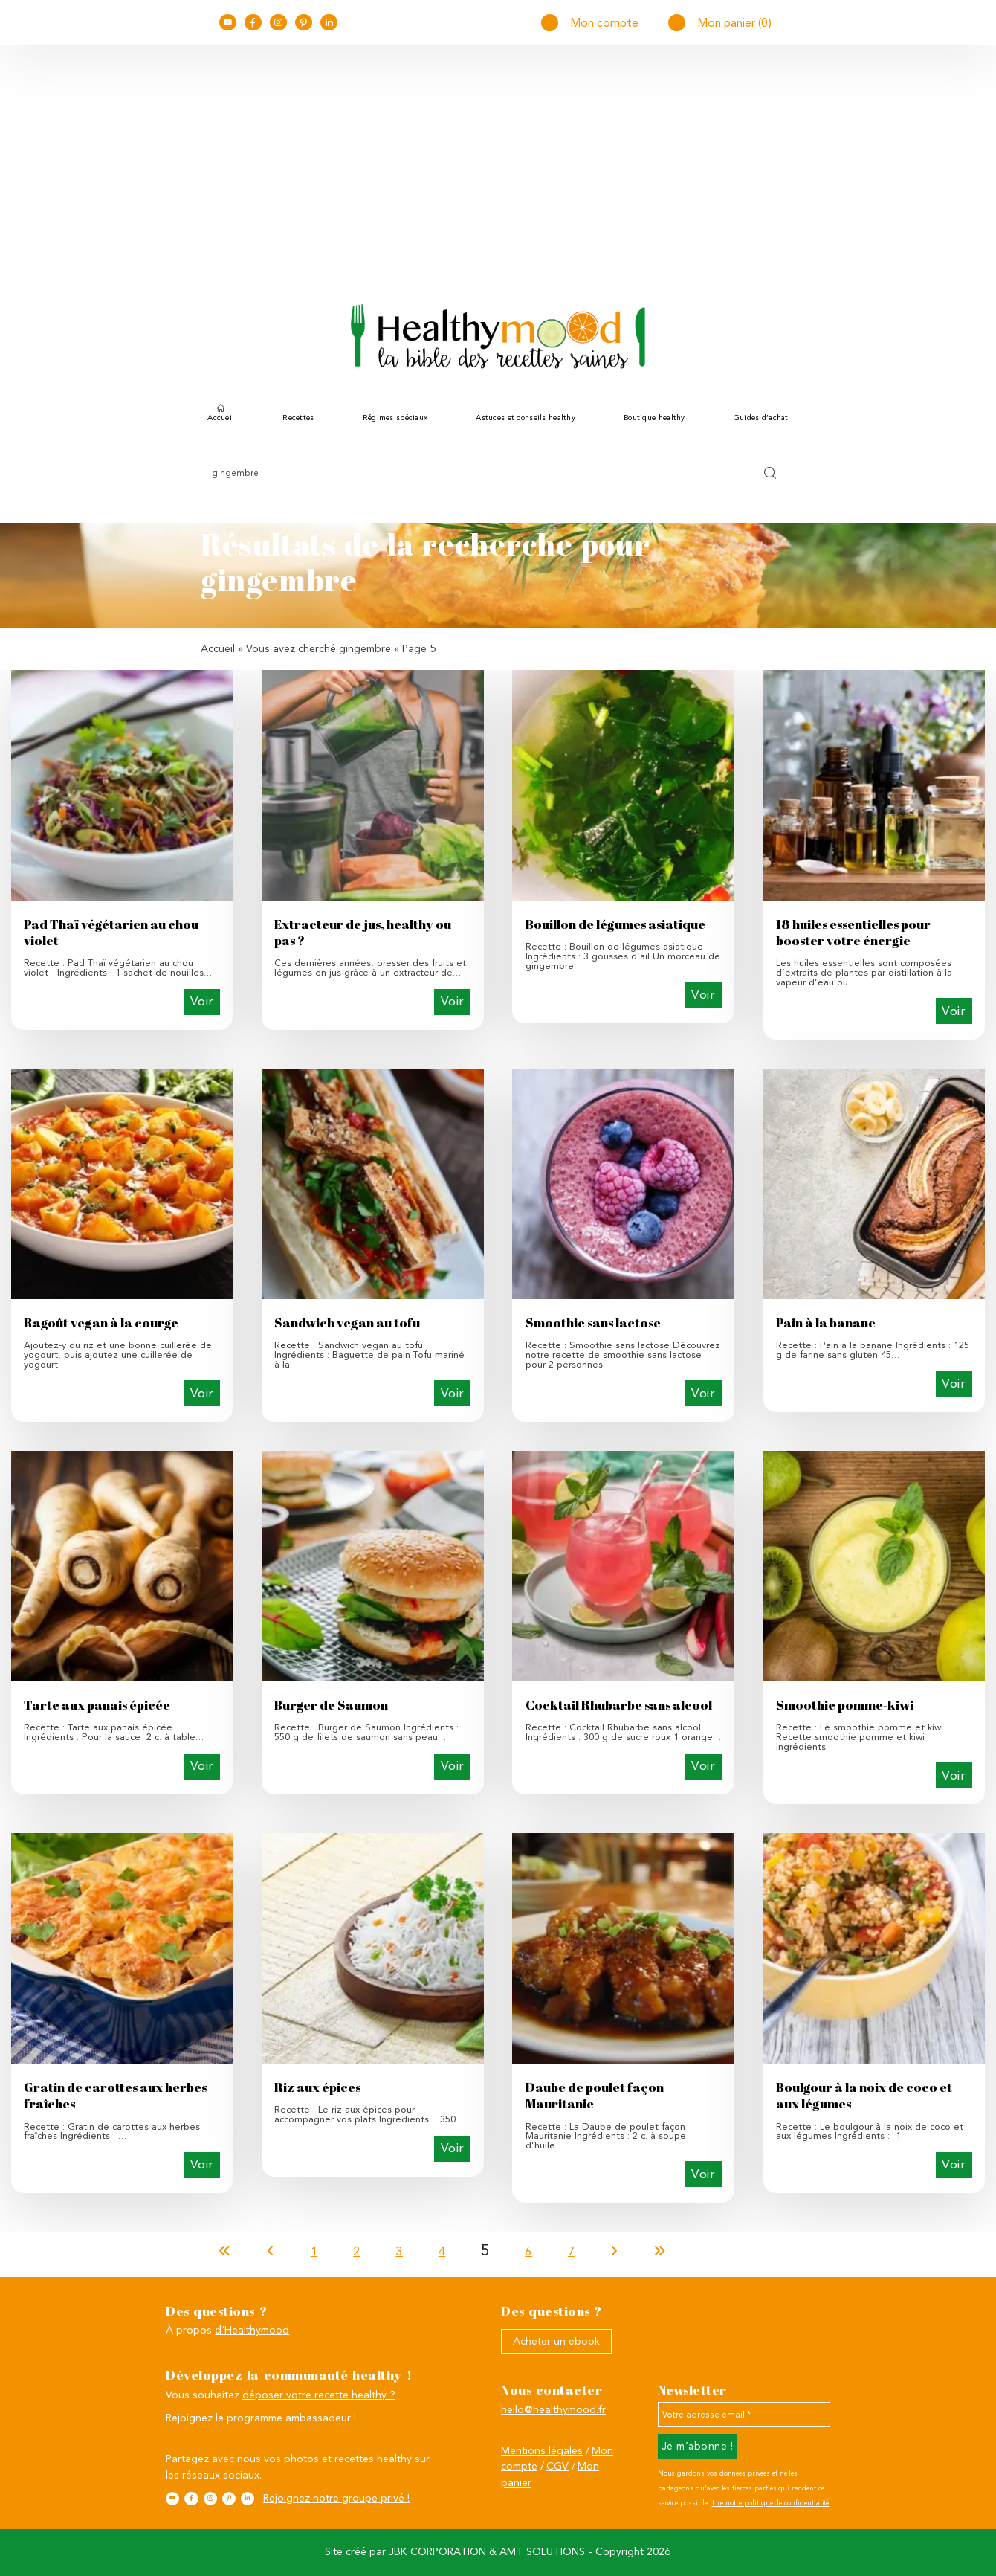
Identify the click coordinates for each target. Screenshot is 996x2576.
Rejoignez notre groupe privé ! (336, 2498)
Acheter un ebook (556, 2341)
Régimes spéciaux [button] (395, 417)
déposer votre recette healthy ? (318, 2395)
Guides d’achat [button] (761, 417)
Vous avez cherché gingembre (318, 649)
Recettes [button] (298, 417)
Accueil (220, 416)
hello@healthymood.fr (553, 2409)
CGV (557, 2466)
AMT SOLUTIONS (542, 2552)
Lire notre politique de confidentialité (771, 2503)
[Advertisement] (498, 166)
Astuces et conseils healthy (525, 417)
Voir (202, 1001)
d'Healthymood (252, 2330)
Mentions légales (542, 2450)
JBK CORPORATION (437, 2552)
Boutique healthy (654, 417)
